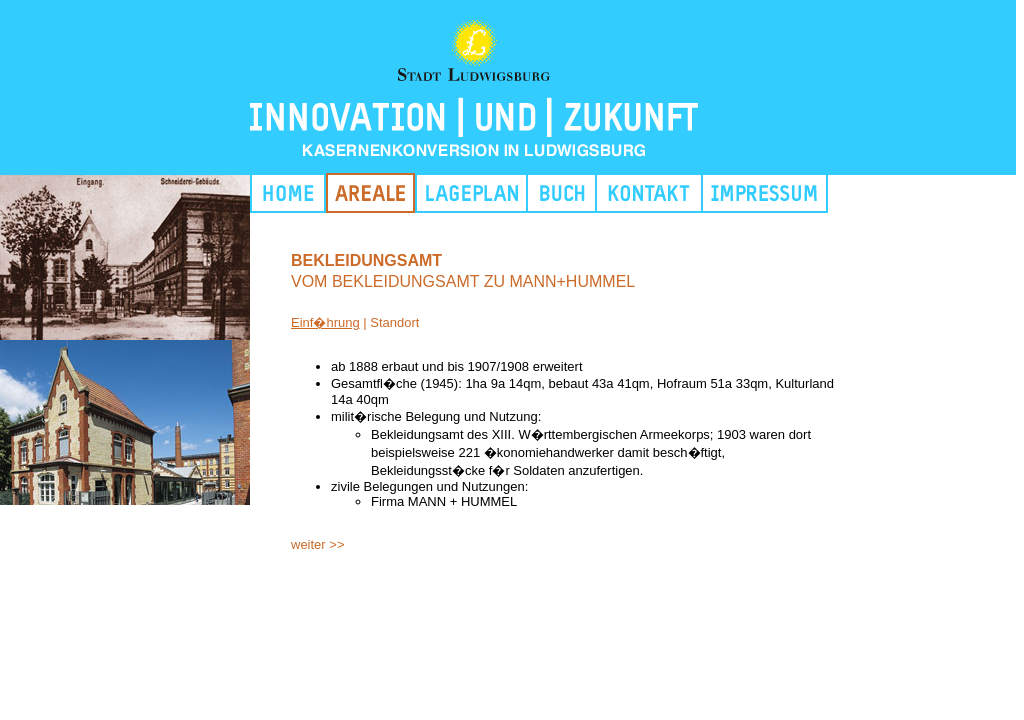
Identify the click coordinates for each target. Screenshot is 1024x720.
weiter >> (317, 544)
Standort (394, 322)
